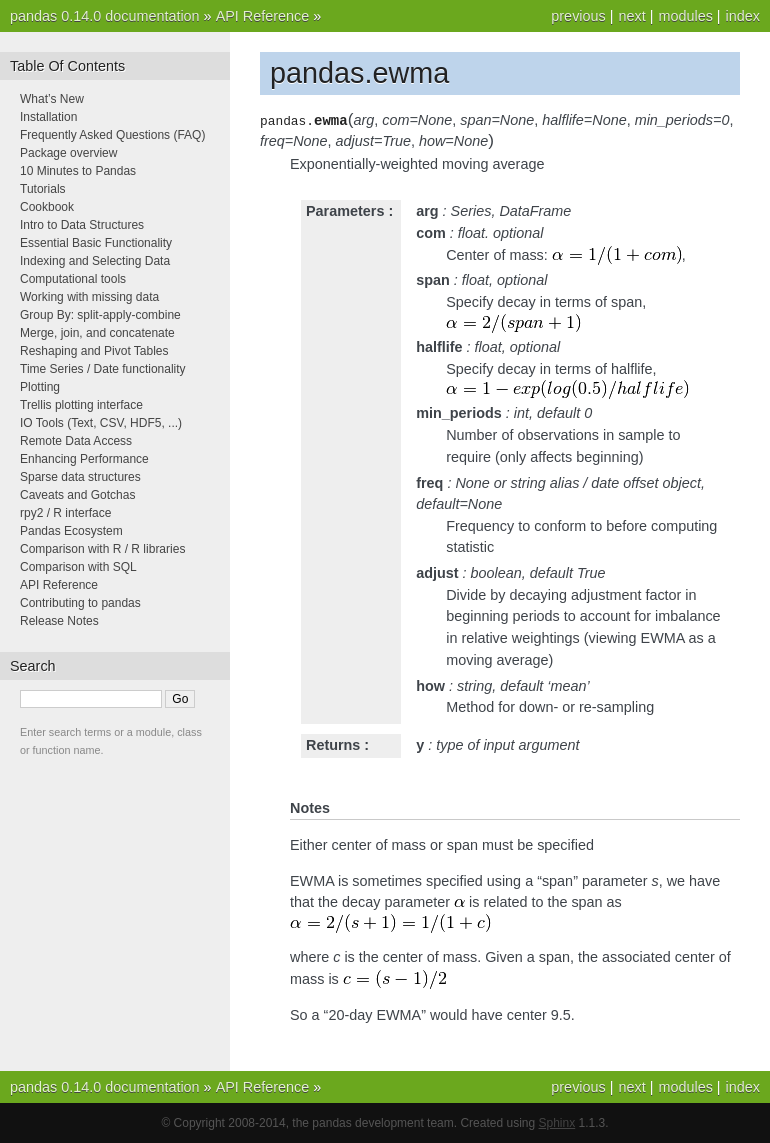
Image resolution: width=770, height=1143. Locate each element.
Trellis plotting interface (81, 405)
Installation (48, 117)
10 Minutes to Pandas (78, 171)
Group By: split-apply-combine (100, 315)
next (631, 16)
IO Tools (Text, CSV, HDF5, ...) (101, 423)
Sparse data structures (80, 477)
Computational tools (73, 279)
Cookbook (47, 207)
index (743, 16)
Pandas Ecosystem (71, 531)
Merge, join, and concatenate (97, 333)
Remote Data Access (76, 441)
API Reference (263, 16)
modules (685, 16)
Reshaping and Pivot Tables (94, 351)
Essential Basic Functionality (96, 243)
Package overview (68, 153)
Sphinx (557, 1123)
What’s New (52, 99)
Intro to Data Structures (82, 225)
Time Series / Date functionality (103, 369)
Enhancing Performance (84, 459)
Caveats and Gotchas (77, 495)
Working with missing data (89, 297)
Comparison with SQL (78, 567)
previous (578, 16)
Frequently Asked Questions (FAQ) (112, 135)
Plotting (40, 387)
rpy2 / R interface (65, 513)
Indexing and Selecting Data (95, 261)
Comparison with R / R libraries (102, 549)
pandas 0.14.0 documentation (105, 16)
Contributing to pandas (80, 603)
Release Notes (59, 621)
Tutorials (43, 189)
